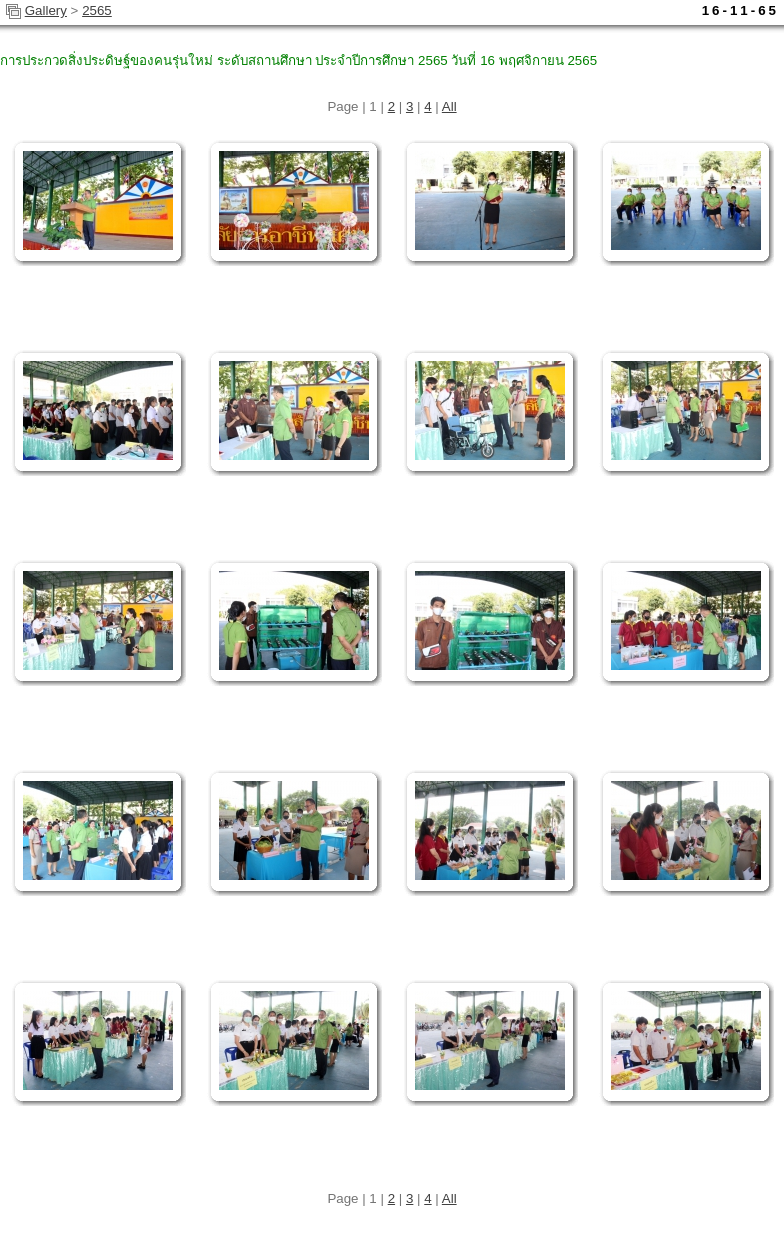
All (449, 106)
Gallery (46, 10)
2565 (97, 10)
